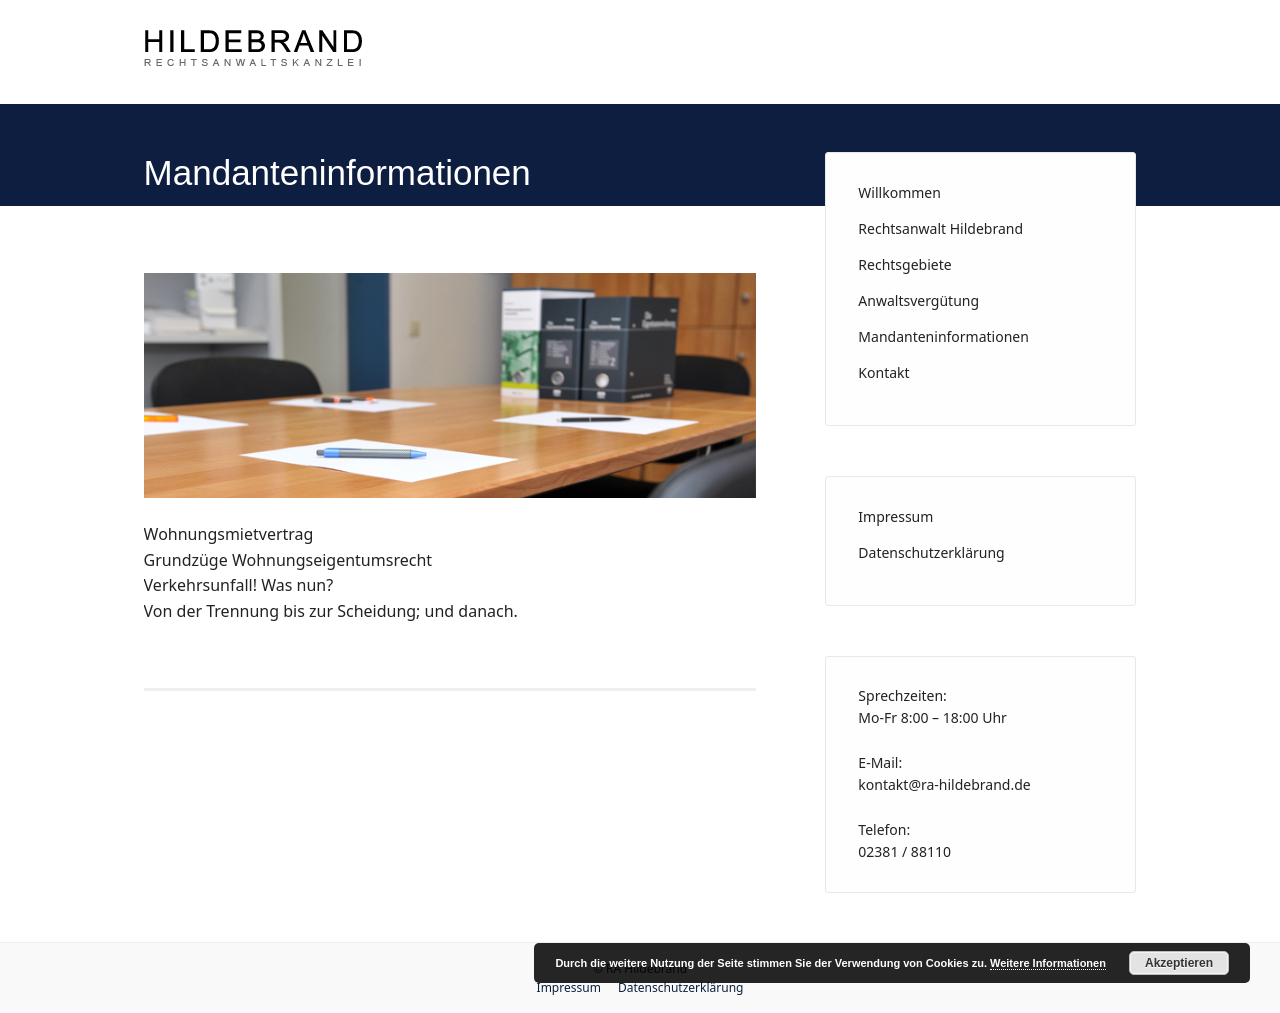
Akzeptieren (1179, 963)
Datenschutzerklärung (931, 552)
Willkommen (899, 192)
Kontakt (883, 372)
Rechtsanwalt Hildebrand (940, 228)
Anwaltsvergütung (918, 300)
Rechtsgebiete (904, 264)
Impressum (895, 516)
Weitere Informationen (1048, 963)
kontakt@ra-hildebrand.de (944, 784)
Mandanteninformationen (943, 336)
